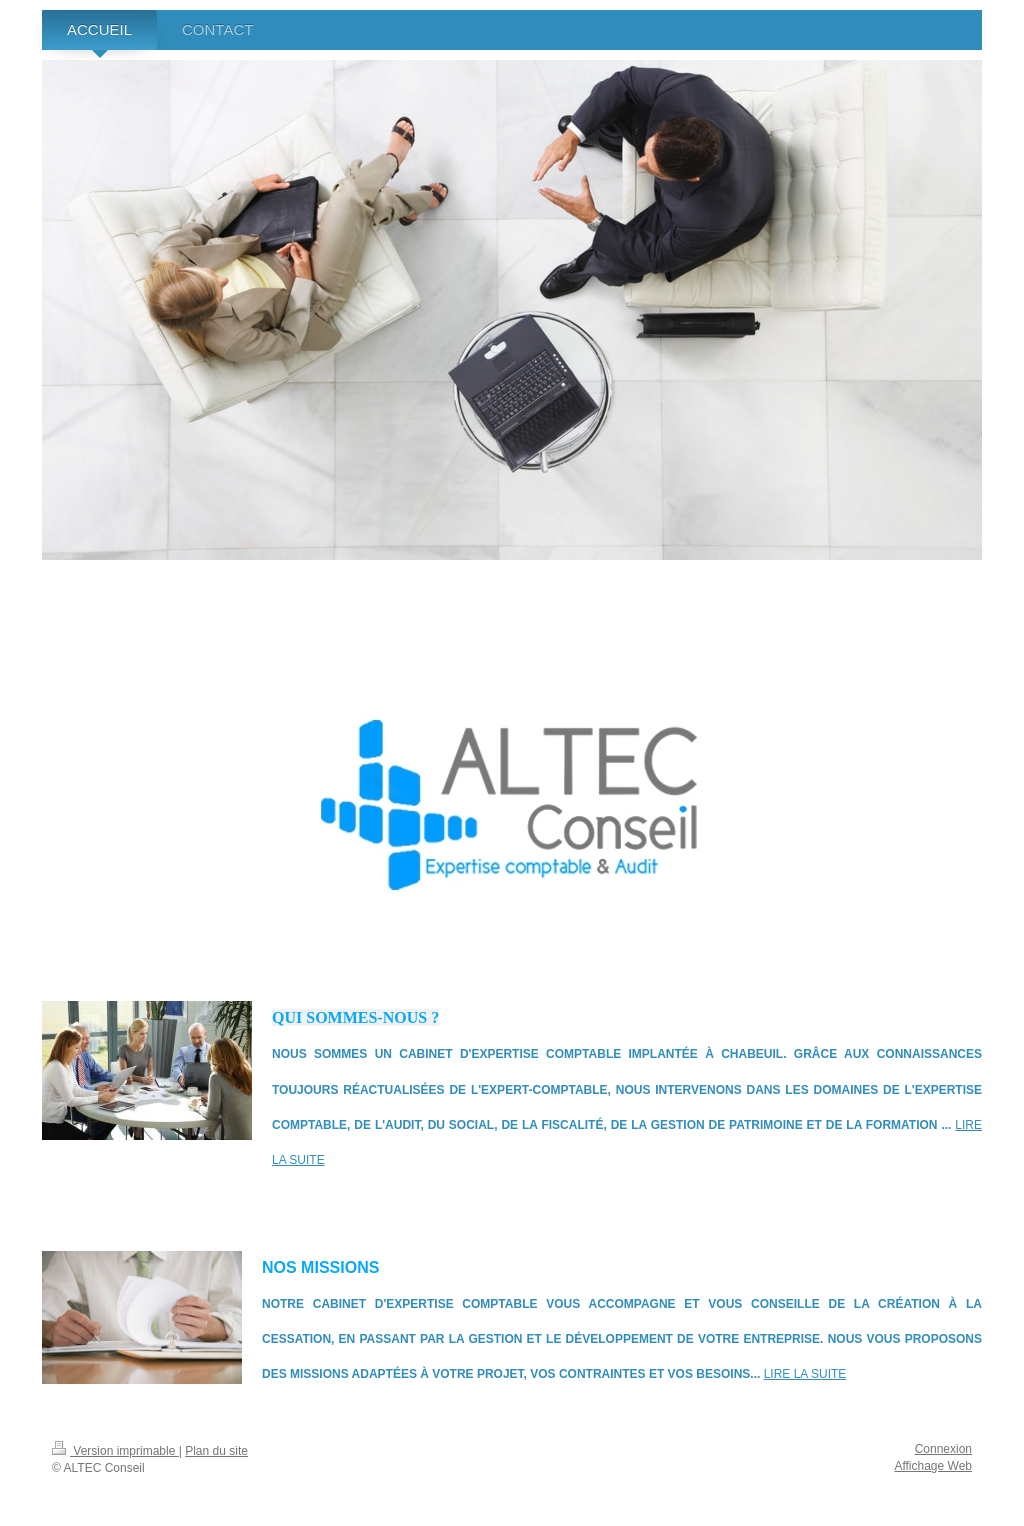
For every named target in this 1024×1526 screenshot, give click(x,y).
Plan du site (216, 1451)
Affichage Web (933, 1466)
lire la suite (805, 1374)
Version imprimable (115, 1451)
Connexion (943, 1449)
